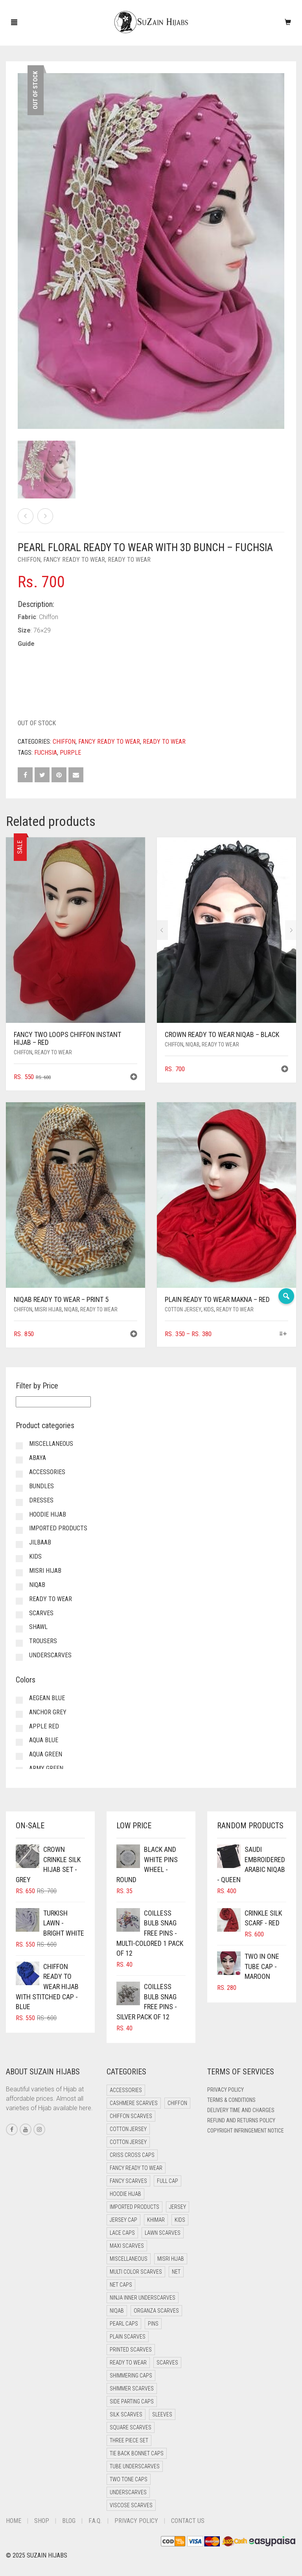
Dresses (41, 1500)
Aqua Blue (43, 1740)
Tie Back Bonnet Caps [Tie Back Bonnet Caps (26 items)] (137, 2453)
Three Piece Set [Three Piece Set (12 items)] (129, 2440)
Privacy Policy (225, 2090)
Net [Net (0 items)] (176, 2272)
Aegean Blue (47, 1698)
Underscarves (50, 1655)
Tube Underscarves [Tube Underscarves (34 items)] (135, 2466)
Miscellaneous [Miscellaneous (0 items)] (128, 2259)
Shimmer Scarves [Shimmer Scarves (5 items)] (132, 2388)
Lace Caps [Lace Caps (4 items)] (122, 2233)
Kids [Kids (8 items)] (180, 2220)
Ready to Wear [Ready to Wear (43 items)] (128, 2362)
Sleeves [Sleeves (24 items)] (162, 2414)
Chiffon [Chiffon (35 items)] (177, 2103)
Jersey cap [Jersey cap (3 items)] (123, 2220)
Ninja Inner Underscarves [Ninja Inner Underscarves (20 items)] (142, 2298)
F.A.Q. (94, 2521)
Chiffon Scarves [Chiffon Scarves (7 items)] (131, 2116)
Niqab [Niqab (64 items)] (117, 2311)
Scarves (41, 1613)
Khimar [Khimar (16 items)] (156, 2220)
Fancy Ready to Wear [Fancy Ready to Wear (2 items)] (136, 2168)
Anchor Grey (47, 1712)
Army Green (46, 1768)
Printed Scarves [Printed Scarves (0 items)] (131, 2349)
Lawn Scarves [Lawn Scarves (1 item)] (162, 2233)
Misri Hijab (48, 1309)
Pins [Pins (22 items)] (153, 2323)
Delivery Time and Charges (240, 2110)
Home (13, 2521)
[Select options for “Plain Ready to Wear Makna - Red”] (283, 1334)
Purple (70, 752)
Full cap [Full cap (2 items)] (167, 2181)
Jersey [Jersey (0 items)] (177, 2207)
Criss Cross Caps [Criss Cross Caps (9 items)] (132, 2155)
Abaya (37, 1458)
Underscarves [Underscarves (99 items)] (128, 2492)
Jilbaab (40, 1542)
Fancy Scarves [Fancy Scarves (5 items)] (128, 2181)
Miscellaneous (51, 1443)
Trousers (43, 1641)
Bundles (41, 1486)
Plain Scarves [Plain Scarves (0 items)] (127, 2336)
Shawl (38, 1627)
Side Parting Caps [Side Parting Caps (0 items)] (132, 2401)
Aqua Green (45, 1754)
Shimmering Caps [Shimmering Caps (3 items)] (131, 2375)
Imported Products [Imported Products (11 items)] (134, 2207)
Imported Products (58, 1528)
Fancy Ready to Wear (74, 559)
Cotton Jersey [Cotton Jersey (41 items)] (128, 2129)
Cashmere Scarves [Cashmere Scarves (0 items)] (134, 2103)
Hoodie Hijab (47, 1514)
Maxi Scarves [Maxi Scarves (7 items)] (127, 2246)
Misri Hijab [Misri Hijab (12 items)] (170, 2259)
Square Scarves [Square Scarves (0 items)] (130, 2427)
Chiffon (29, 559)
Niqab (192, 1044)
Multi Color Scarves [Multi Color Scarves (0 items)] (136, 2272)
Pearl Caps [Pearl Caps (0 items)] (124, 2323)
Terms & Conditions (231, 2100)
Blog (69, 2521)
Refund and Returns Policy (241, 2120)
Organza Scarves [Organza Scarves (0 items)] (156, 2311)
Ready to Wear (129, 559)
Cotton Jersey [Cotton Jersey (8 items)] (128, 2142)
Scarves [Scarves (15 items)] (167, 2362)
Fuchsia (45, 752)
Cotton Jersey (183, 1309)
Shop (41, 2521)
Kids (209, 1309)
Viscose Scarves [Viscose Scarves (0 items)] (131, 2505)
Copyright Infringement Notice (245, 2130)
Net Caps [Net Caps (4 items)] (121, 2285)
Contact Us (187, 2521)
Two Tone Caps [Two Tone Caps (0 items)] (128, 2479)
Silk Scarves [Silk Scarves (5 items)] (126, 2414)
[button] (133, 1078)
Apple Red (44, 1726)
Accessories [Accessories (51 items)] (126, 2090)
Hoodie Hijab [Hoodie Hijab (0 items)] (125, 2194)
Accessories (47, 1472)
